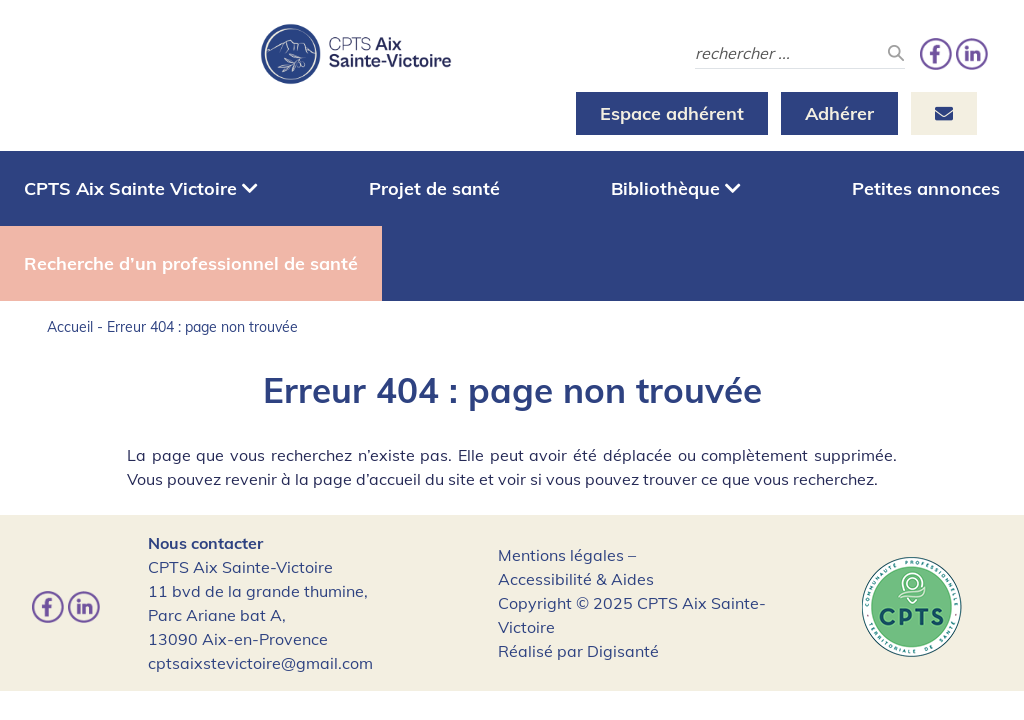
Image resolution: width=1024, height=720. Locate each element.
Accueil (70, 327)
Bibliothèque (676, 188)
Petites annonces (926, 188)
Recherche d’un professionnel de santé (191, 263)
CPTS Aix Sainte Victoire (141, 188)
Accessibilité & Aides (576, 579)
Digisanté (623, 651)
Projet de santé (434, 188)
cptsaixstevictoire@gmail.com (260, 663)
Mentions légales (561, 555)
